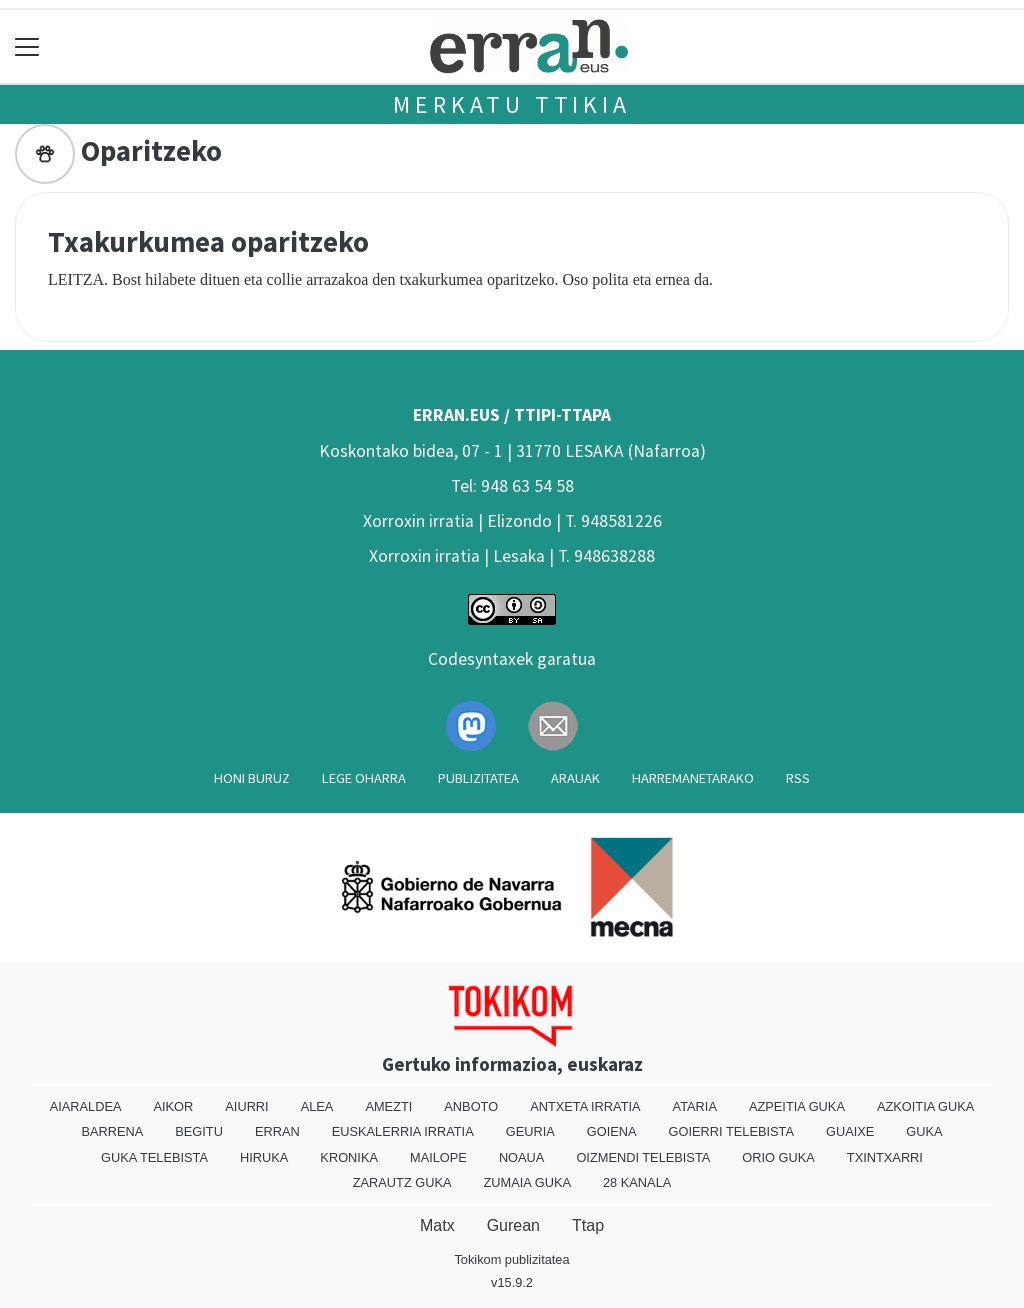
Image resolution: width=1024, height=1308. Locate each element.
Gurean (513, 1225)
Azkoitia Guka (925, 1106)
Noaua (522, 1157)
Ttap (588, 1225)
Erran (277, 1131)
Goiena (612, 1131)
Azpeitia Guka (797, 1106)
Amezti (388, 1106)
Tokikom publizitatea (511, 1259)
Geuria (530, 1131)
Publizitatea (478, 778)
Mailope (438, 1157)
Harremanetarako (693, 778)
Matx (437, 1225)
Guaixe (850, 1131)
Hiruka (264, 1157)
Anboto (471, 1106)
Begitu (199, 1131)
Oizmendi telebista (643, 1157)
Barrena (112, 1131)
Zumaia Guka (527, 1182)
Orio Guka (778, 1157)
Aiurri (246, 1106)
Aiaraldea (86, 1106)
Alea (317, 1106)
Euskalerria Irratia (403, 1131)
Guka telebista (154, 1157)
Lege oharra (364, 778)
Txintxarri (885, 1157)
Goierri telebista (731, 1131)
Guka (924, 1131)
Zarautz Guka (402, 1182)
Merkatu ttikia (511, 104)
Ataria (695, 1106)
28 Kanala (637, 1182)
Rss (798, 778)
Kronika (349, 1157)
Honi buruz (252, 778)
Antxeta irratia (585, 1106)
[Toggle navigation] (27, 46)
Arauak (575, 778)
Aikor (173, 1106)
